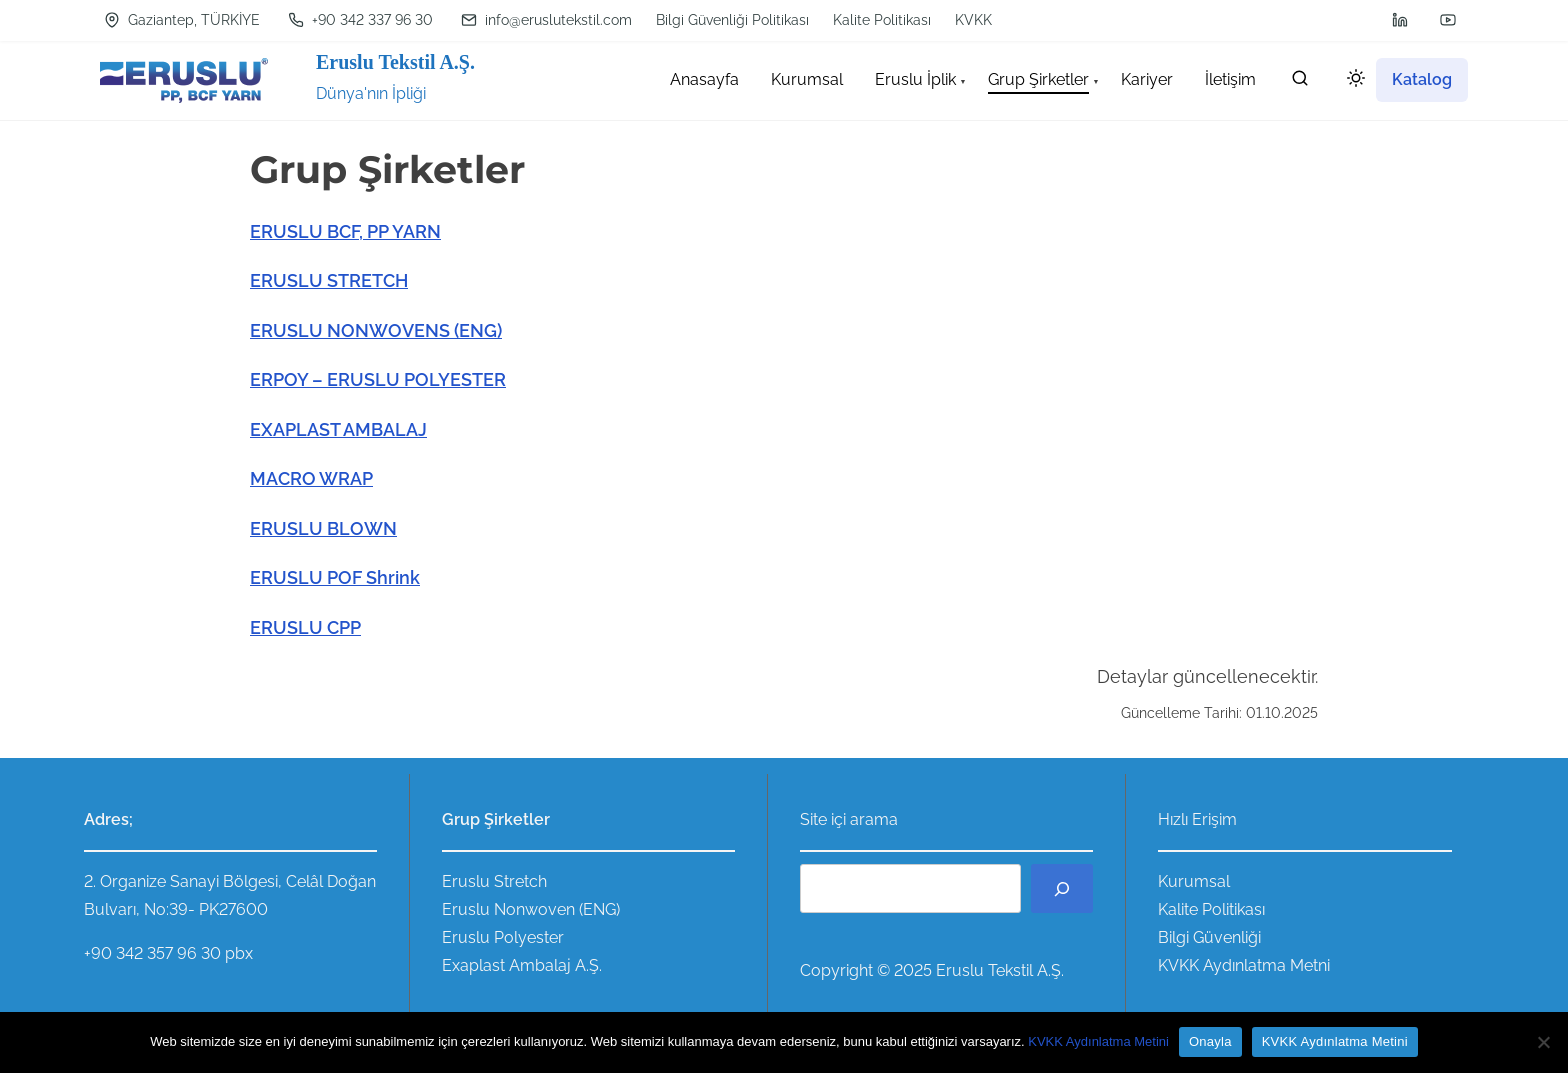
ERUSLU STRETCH (329, 280)
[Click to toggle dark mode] (1352, 81)
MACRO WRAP (311, 478)
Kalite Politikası (882, 20)
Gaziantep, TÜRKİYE (182, 20)
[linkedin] (1400, 20)
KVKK (973, 20)
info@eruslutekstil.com (546, 20)
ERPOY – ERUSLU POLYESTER (378, 379)
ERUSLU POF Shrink (335, 577)
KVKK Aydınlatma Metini (1098, 1041)
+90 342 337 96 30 (360, 20)
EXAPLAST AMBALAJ (338, 429)
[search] (1300, 82)
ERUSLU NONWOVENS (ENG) (376, 330)
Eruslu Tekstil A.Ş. (395, 62)
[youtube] (1448, 20)
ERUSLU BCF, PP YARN (345, 231)
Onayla (1210, 1041)
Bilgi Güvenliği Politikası (732, 20)
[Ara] (1062, 888)
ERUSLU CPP (305, 627)
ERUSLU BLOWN (323, 528)
